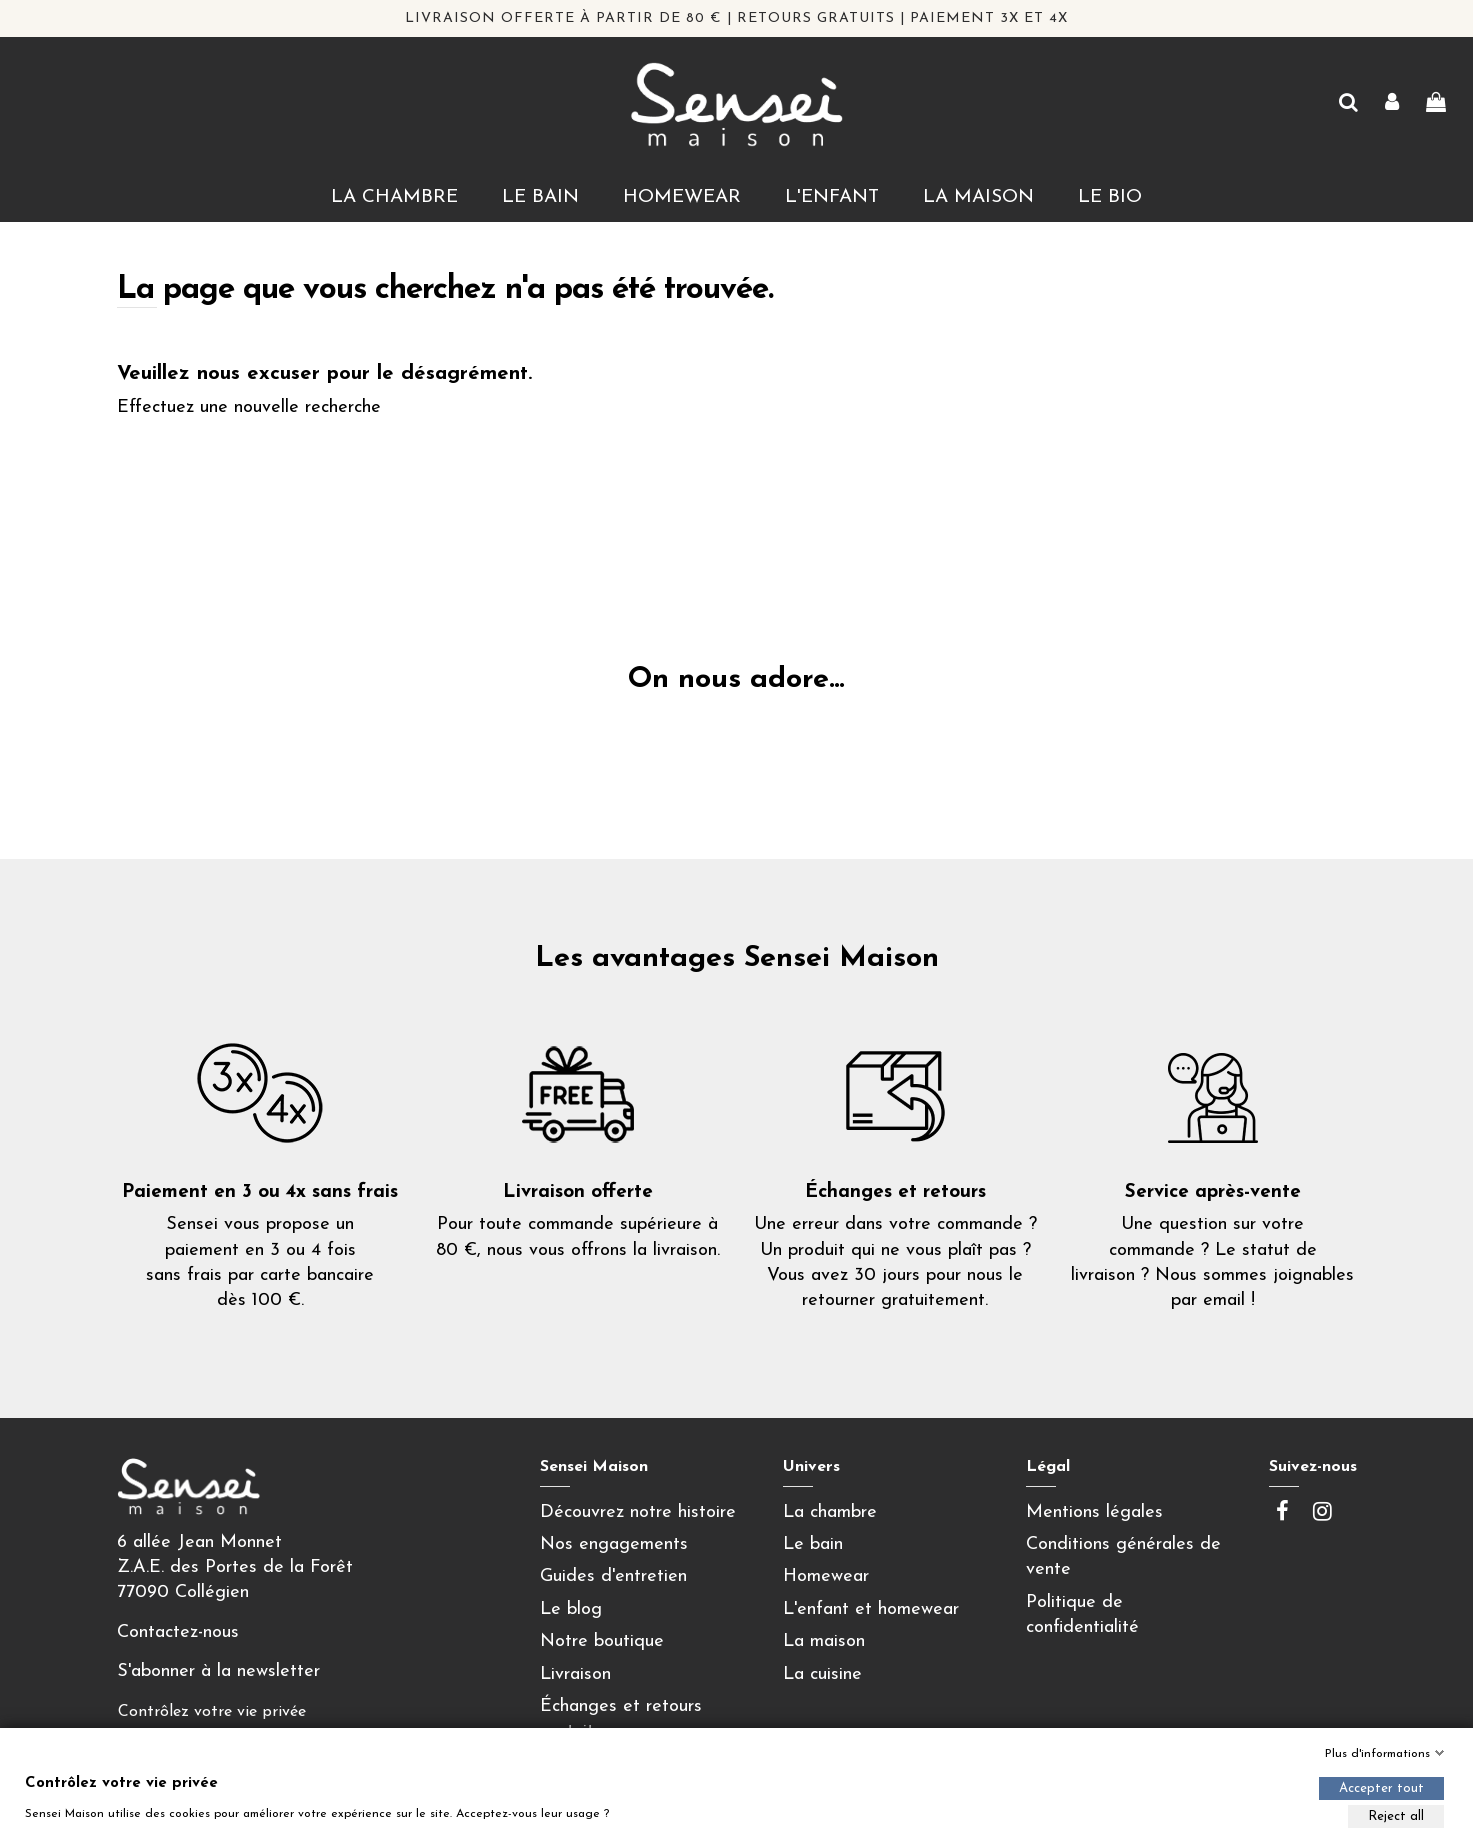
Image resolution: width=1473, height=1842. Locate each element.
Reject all (1396, 1816)
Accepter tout (1381, 1788)
